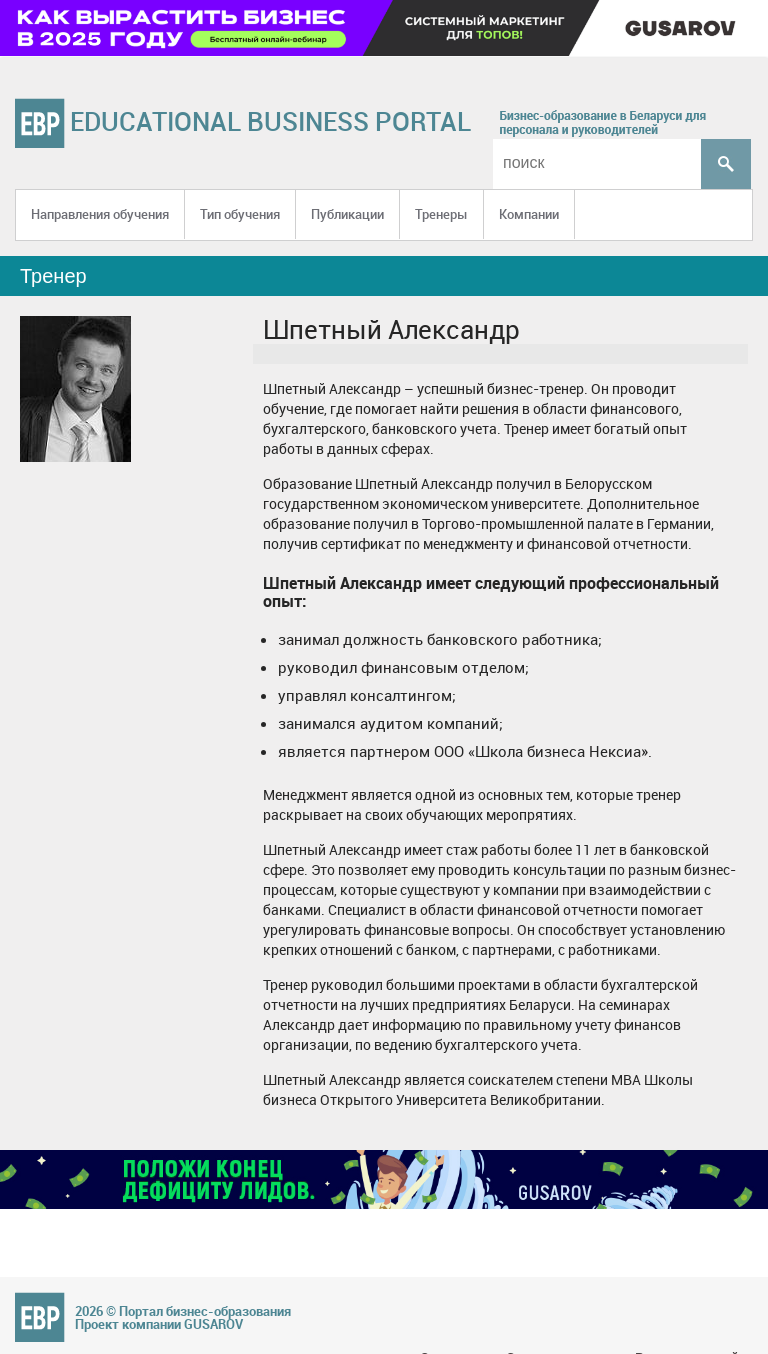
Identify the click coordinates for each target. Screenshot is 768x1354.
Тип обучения (240, 214)
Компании (529, 214)
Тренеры (441, 214)
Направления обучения (100, 214)
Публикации (347, 214)
